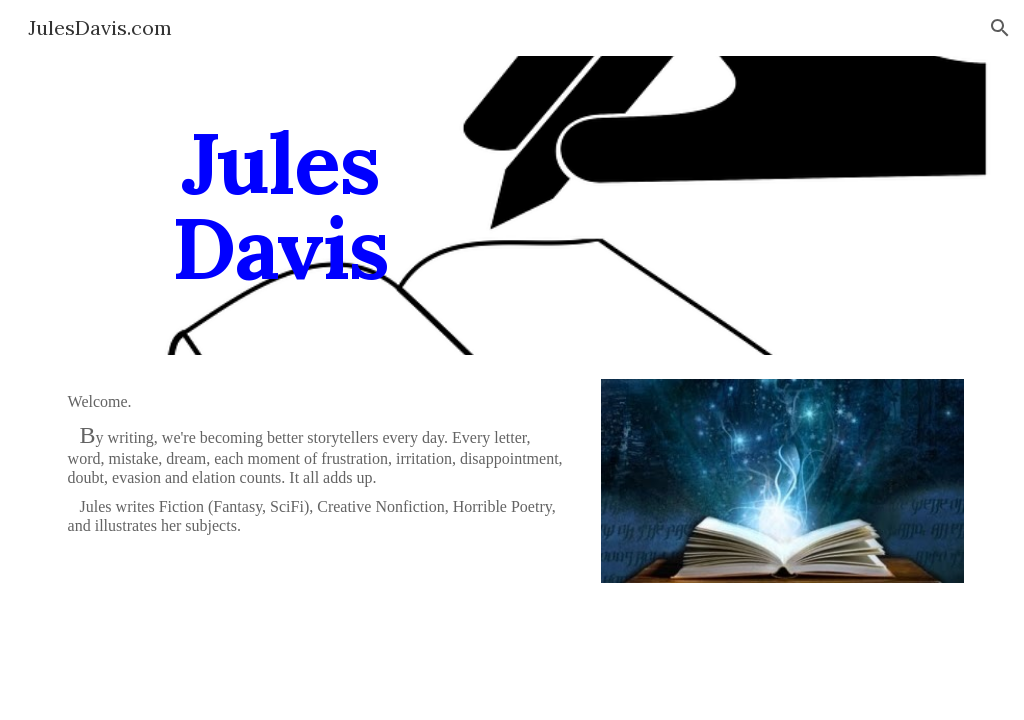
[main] (280, 205)
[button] (1000, 28)
